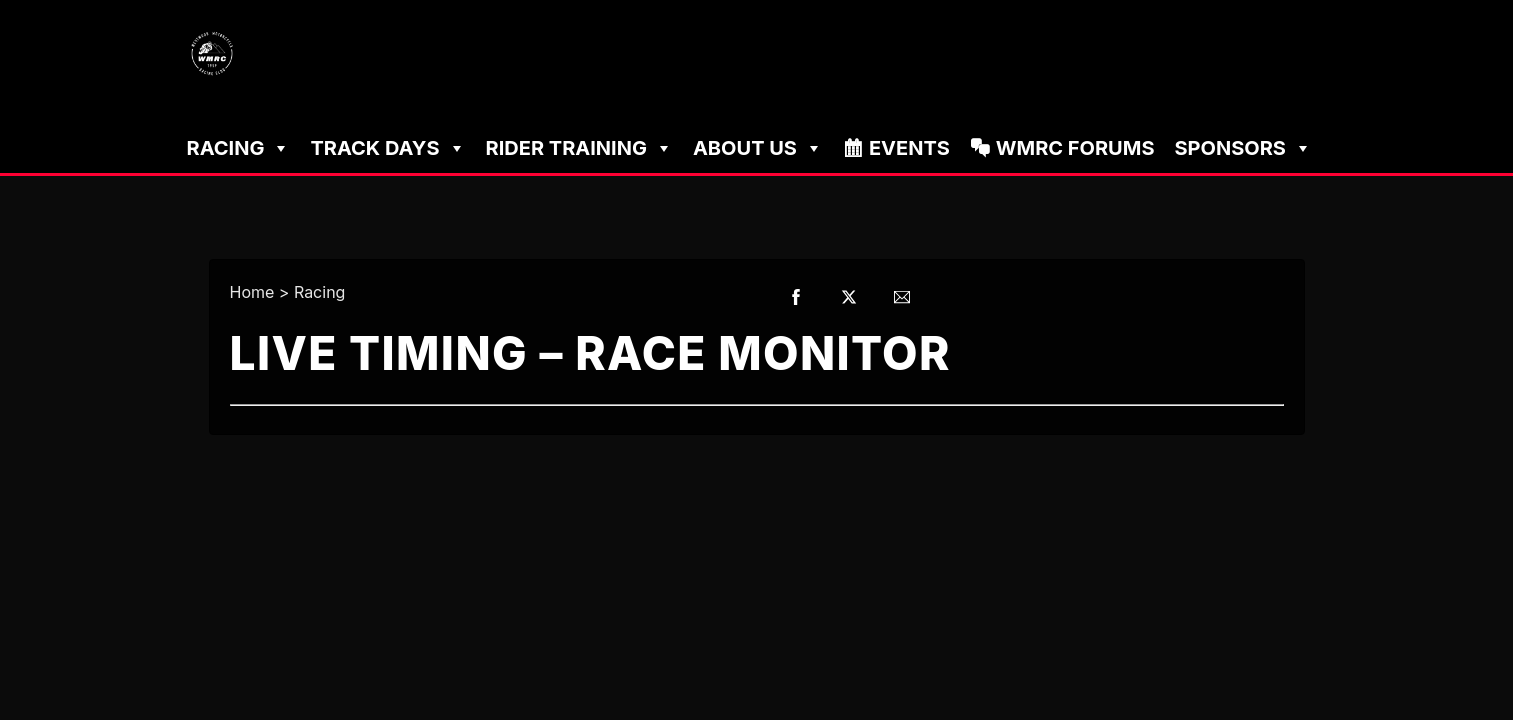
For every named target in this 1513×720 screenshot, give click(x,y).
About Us (758, 148)
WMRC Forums (1075, 148)
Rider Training (579, 148)
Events (909, 148)
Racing (239, 148)
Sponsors (1242, 148)
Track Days (387, 148)
